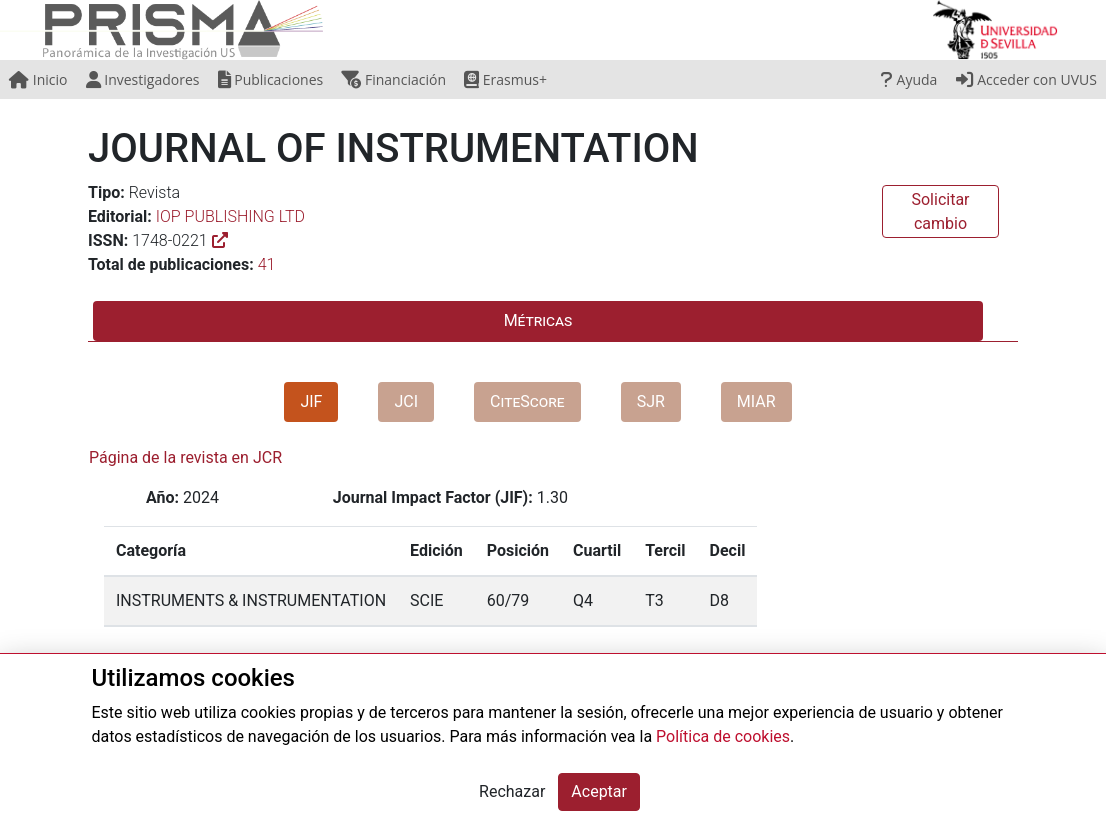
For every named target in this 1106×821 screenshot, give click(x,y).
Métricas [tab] (538, 320)
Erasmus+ (505, 79)
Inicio (38, 79)
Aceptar (599, 791)
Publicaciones (271, 79)
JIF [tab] (311, 401)
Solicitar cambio (940, 211)
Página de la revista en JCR (185, 457)
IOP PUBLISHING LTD (230, 216)
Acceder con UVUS (1026, 79)
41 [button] (267, 264)
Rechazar (512, 791)
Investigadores (143, 79)
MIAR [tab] (756, 401)
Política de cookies (723, 736)
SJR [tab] (651, 401)
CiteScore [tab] (527, 401)
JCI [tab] (406, 401)
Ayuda (909, 79)
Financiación (393, 79)
